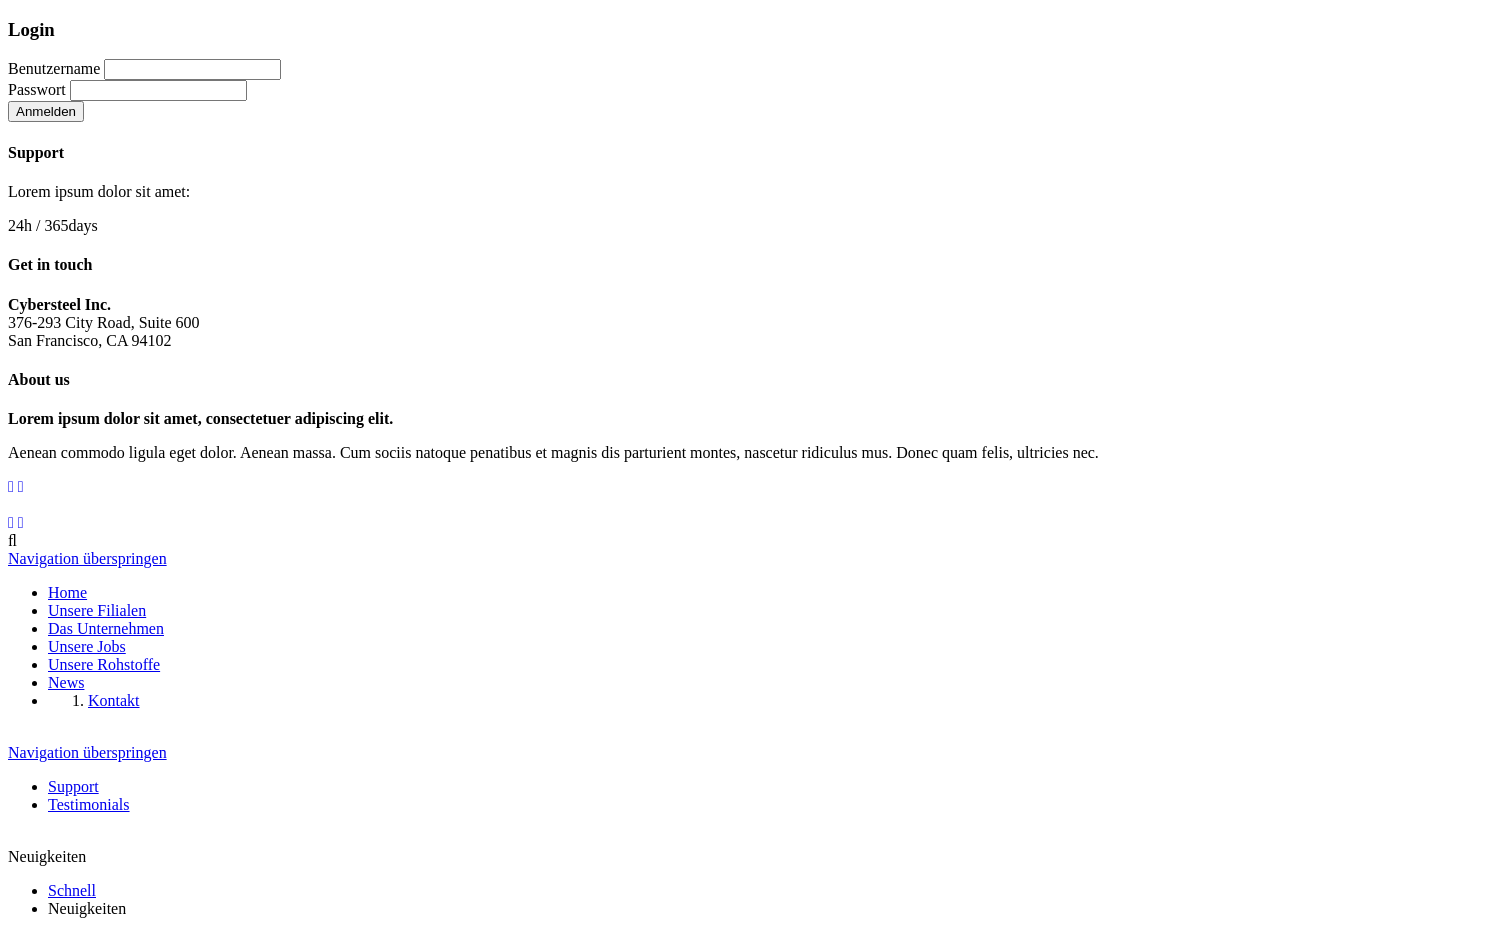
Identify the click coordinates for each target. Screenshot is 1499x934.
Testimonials (89, 804)
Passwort (37, 89)
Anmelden (46, 111)
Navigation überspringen (87, 558)
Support (73, 786)
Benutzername (54, 68)
